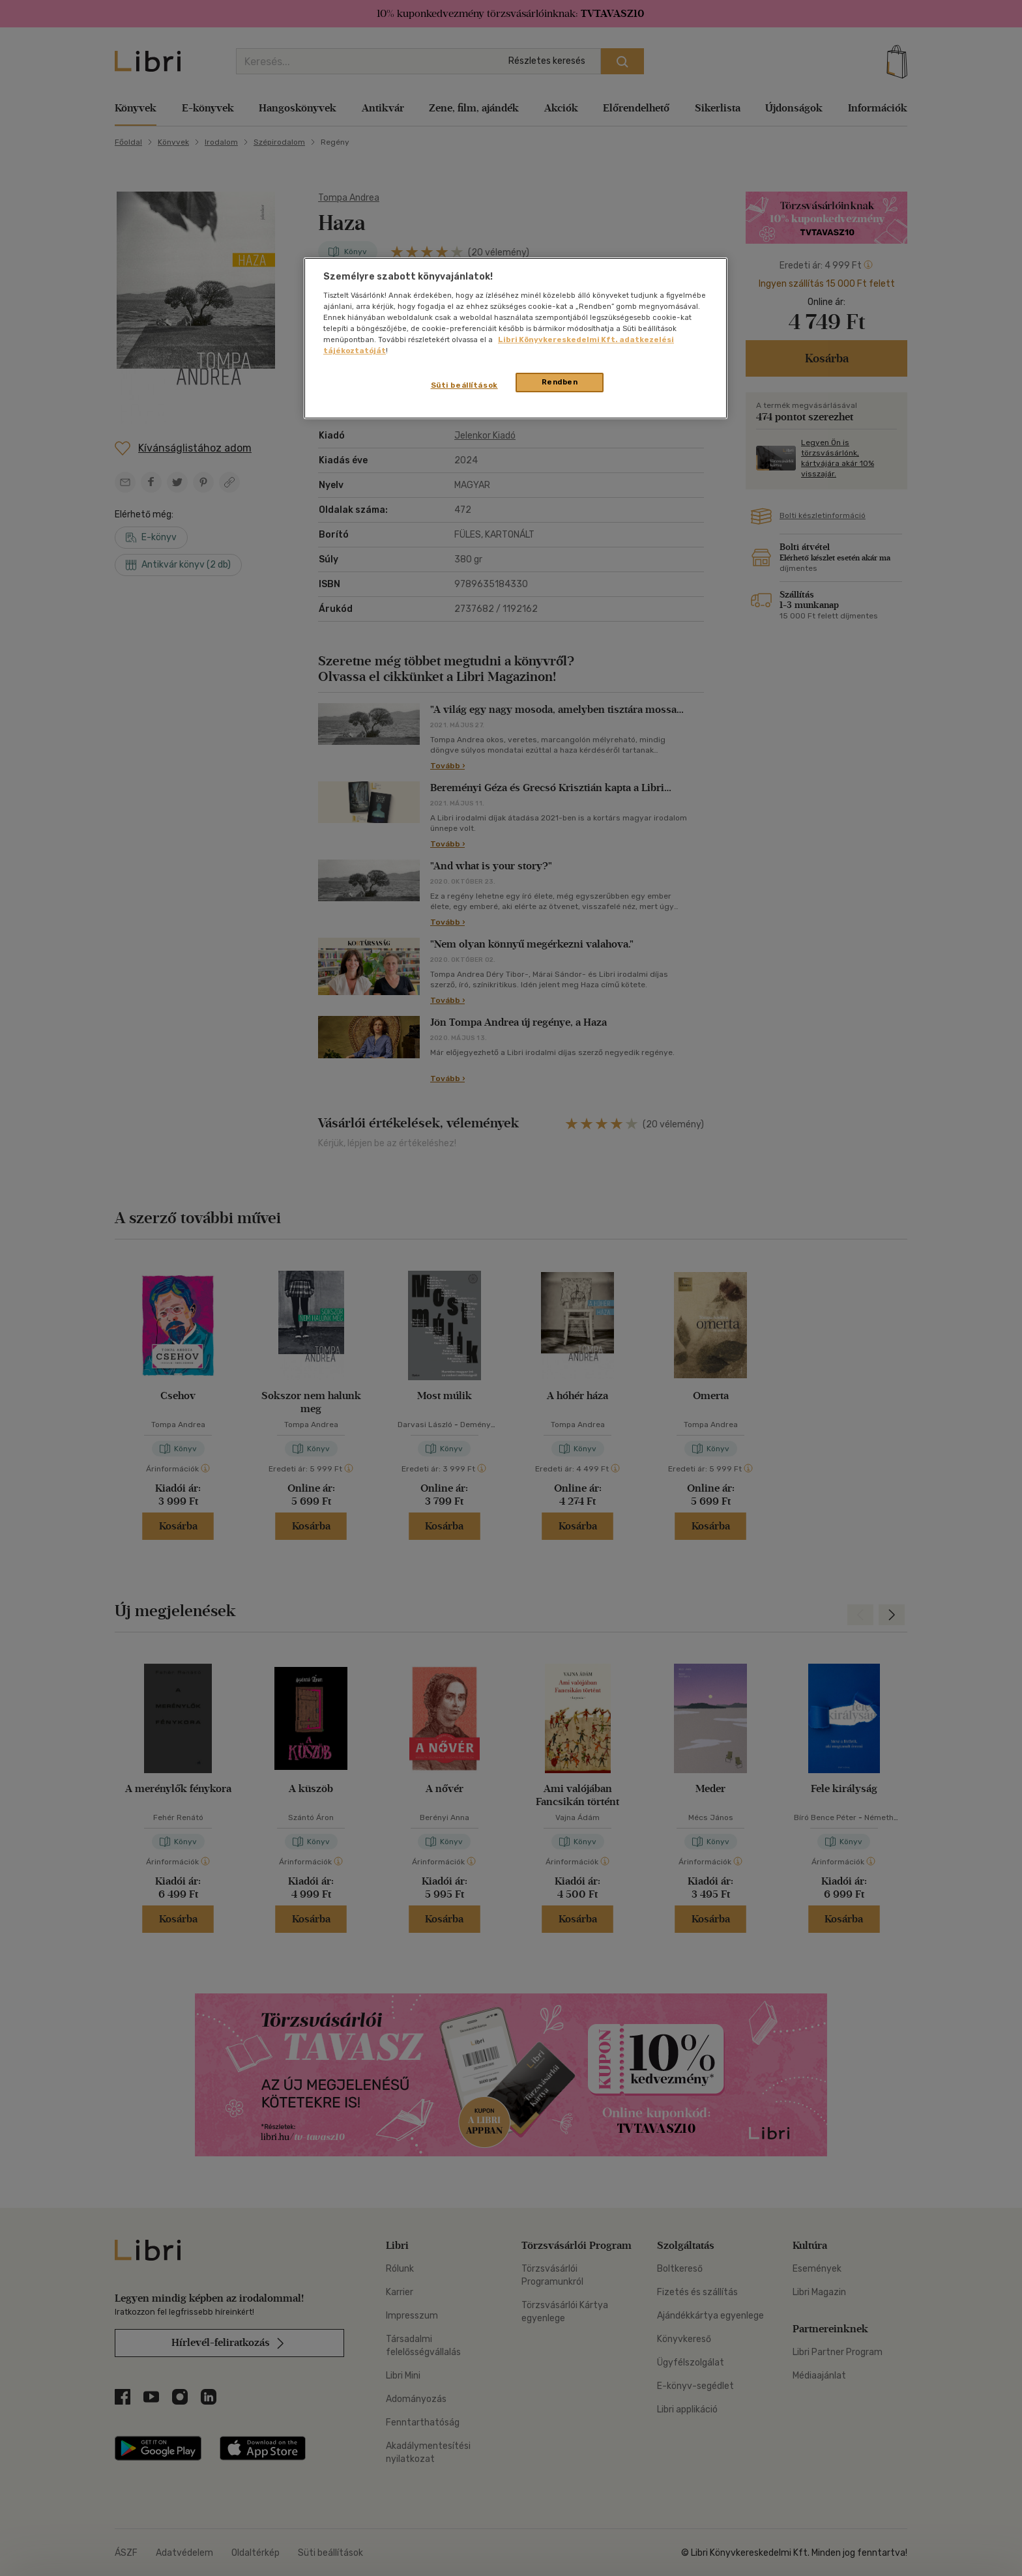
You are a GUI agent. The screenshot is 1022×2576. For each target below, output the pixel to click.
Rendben (560, 381)
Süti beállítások (464, 385)
